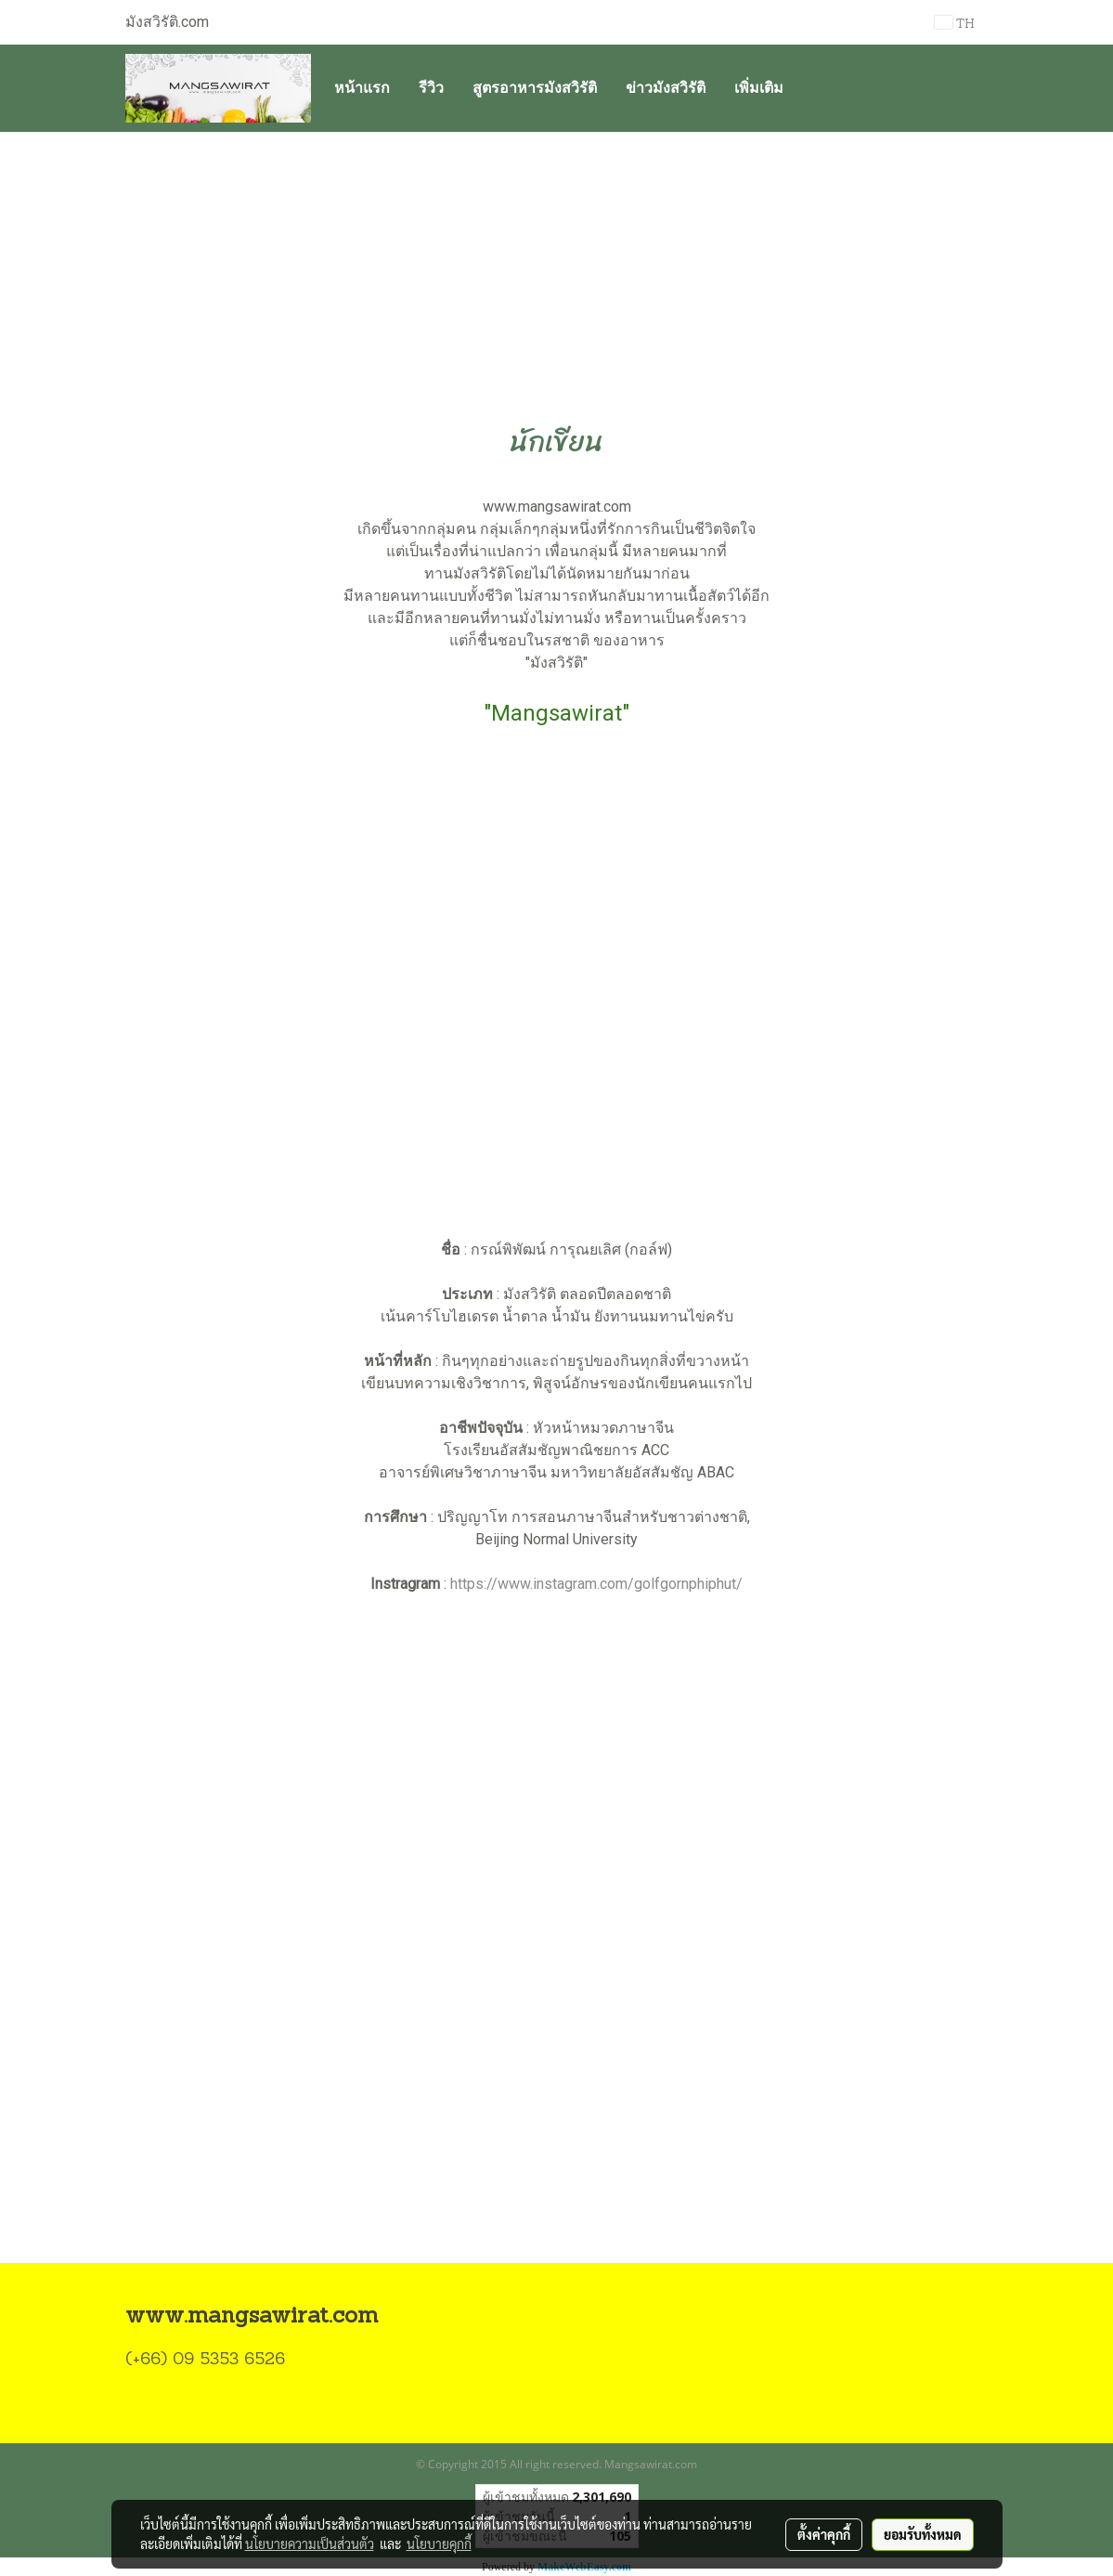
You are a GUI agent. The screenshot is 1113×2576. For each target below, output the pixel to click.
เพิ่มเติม (758, 88)
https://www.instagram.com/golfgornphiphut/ (596, 1584)
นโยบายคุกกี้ (439, 2543)
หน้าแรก (362, 88)
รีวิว (431, 88)
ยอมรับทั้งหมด (923, 2534)
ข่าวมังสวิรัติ (665, 88)
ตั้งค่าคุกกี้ (823, 2534)
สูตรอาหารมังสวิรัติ (534, 88)
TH (955, 22)
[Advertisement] (556, 2123)
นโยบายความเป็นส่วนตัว (309, 2543)
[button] (814, 88)
